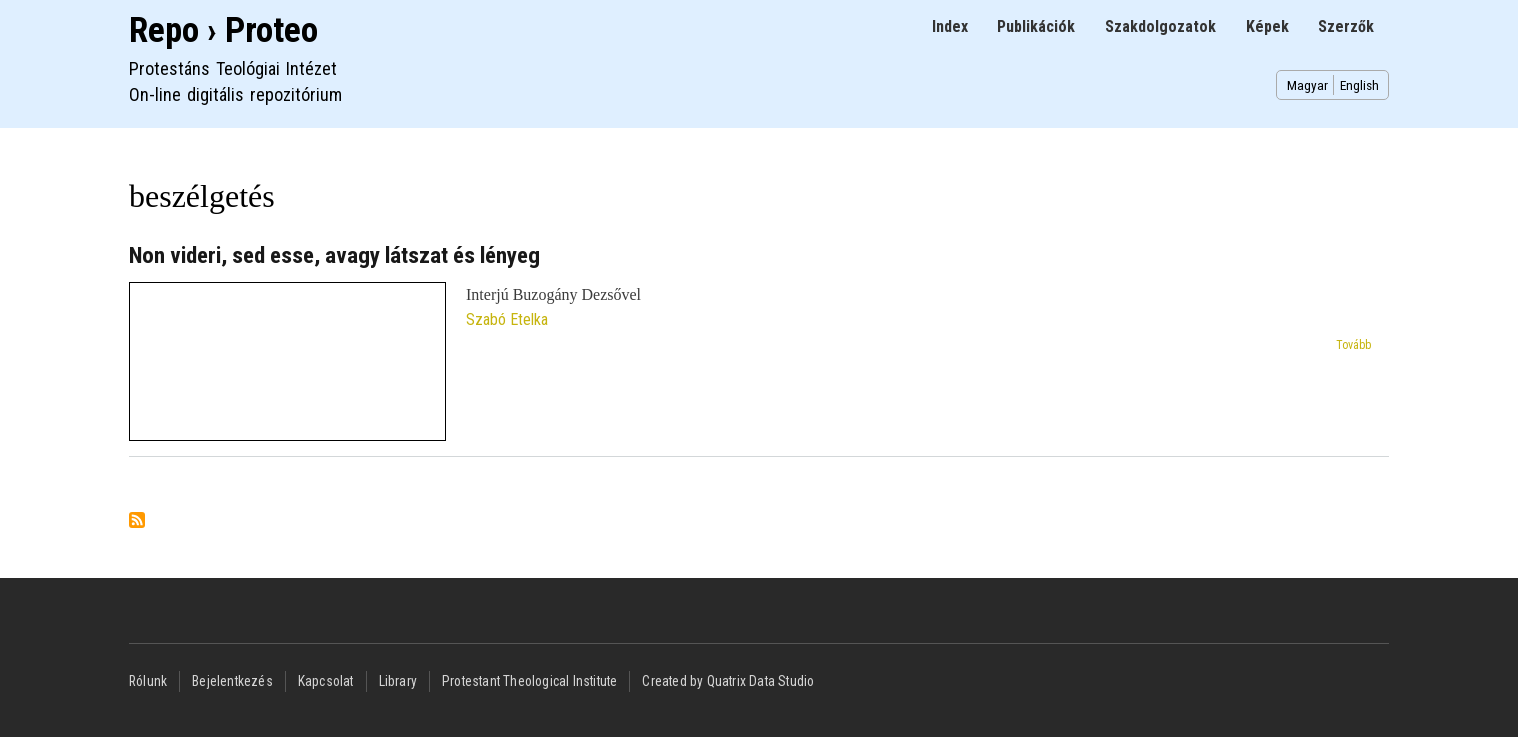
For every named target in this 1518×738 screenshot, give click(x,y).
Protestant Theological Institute (529, 681)
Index (950, 26)
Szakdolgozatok (1160, 26)
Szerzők (1346, 26)
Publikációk (1036, 26)
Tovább (1353, 345)
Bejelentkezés (232, 681)
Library (398, 681)
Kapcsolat (326, 681)
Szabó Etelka (507, 319)
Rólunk (148, 681)
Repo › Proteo (223, 30)
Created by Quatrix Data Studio (728, 681)
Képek (1267, 26)
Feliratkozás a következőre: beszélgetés (137, 521)
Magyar (1307, 85)
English (1359, 85)
